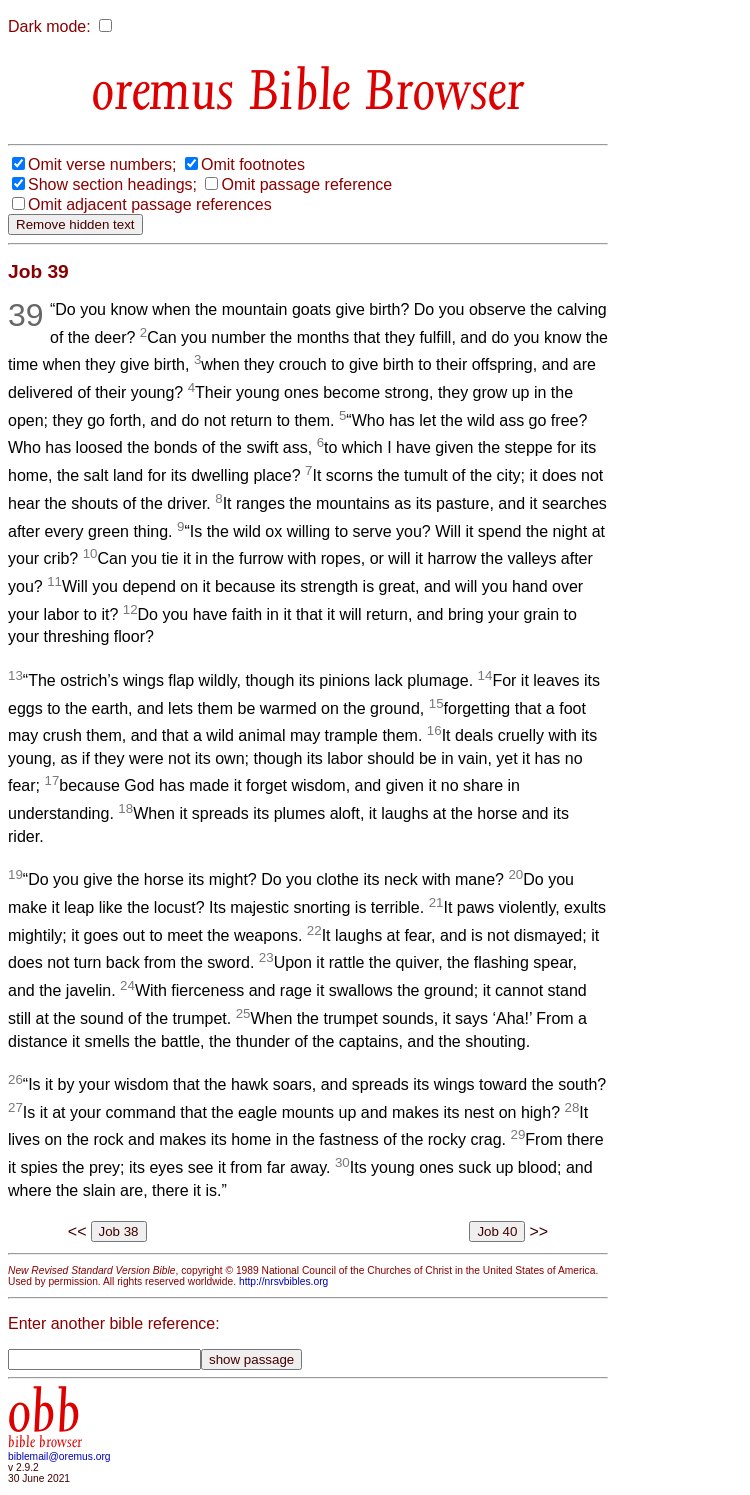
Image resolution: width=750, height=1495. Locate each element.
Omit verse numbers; (102, 164)
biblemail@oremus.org (59, 1456)
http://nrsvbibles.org (283, 1281)
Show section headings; (112, 184)
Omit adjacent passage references (150, 204)
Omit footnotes (253, 164)
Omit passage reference (306, 184)
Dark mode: (49, 26)
